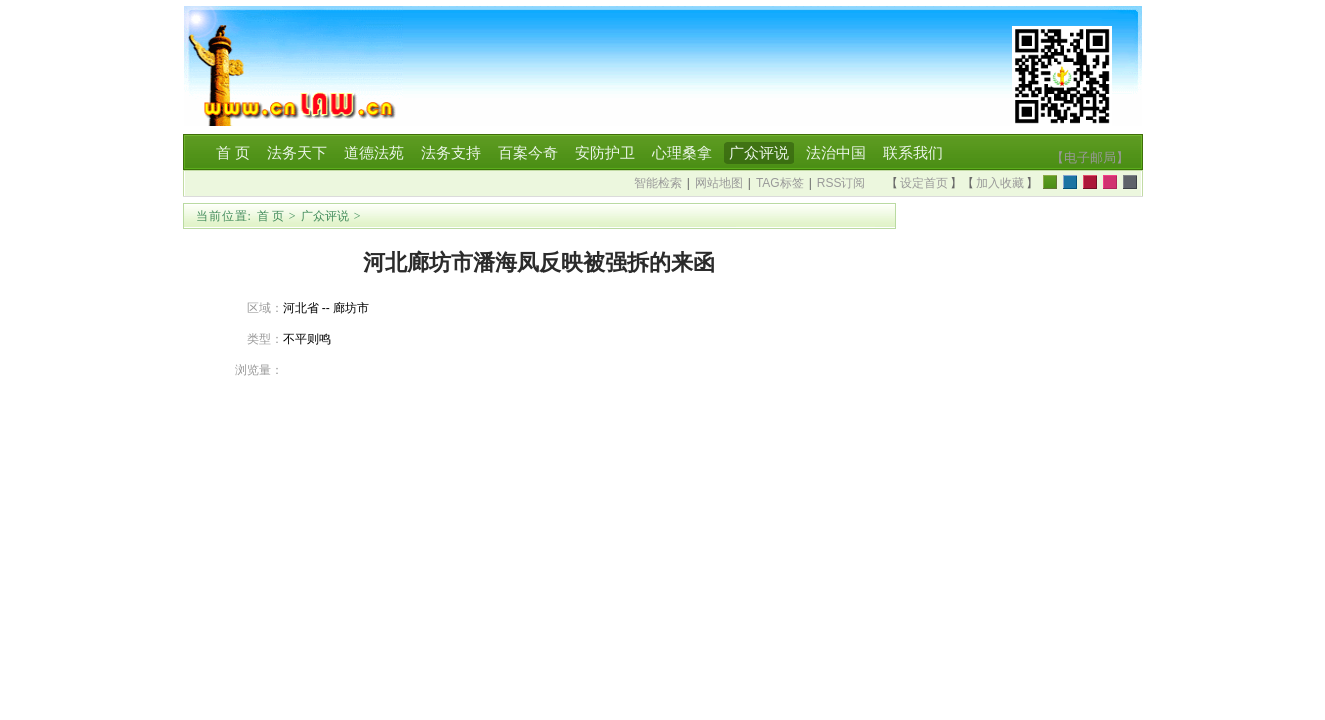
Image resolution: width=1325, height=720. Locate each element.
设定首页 (924, 183)
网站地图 (719, 183)
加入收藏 (1000, 183)
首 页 (270, 216)
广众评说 (325, 216)
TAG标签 (780, 183)
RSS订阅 (841, 183)
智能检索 (658, 183)
